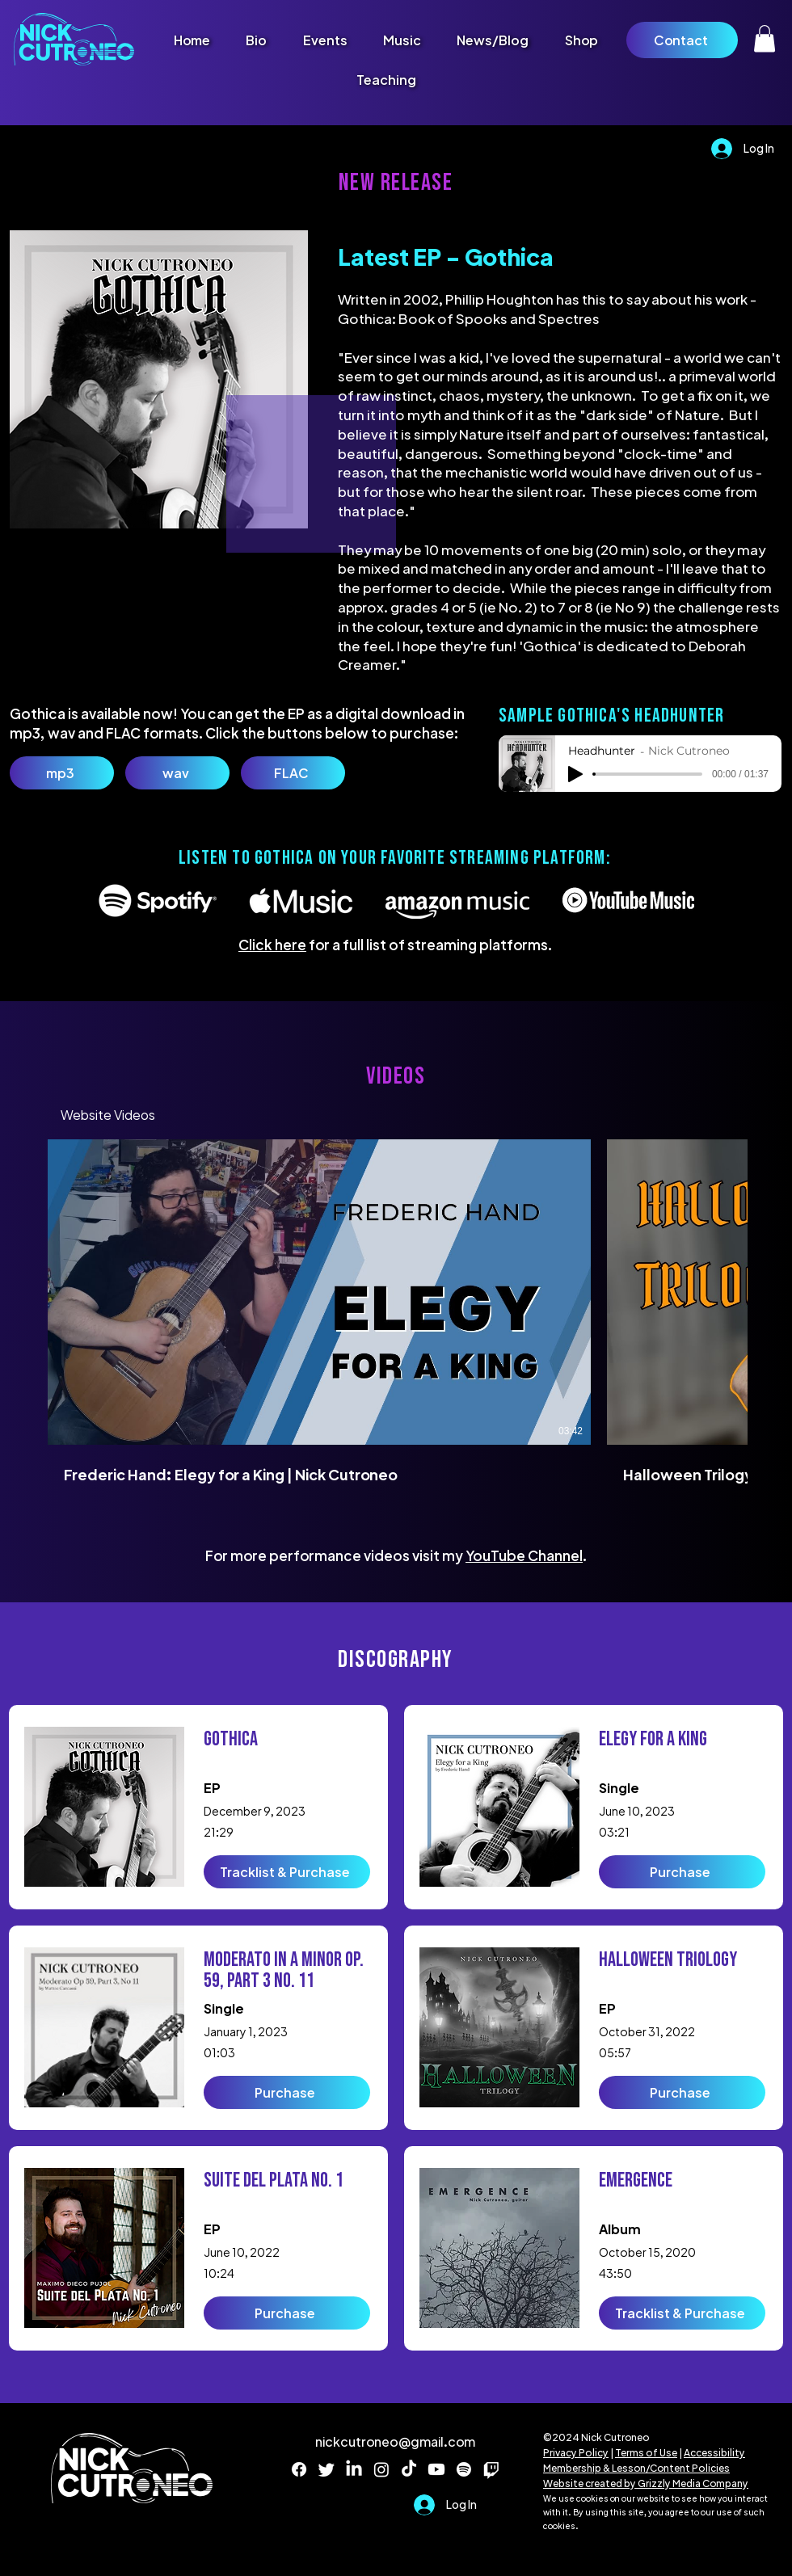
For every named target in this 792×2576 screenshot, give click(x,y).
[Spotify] (464, 2469)
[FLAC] (293, 772)
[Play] (575, 774)
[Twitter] (326, 2469)
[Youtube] (436, 2469)
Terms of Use (646, 2453)
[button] (764, 38)
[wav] (177, 772)
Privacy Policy (576, 2453)
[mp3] (62, 772)
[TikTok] (409, 2469)
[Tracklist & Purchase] (287, 1871)
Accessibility (714, 2453)
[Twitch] (491, 2469)
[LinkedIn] (354, 2469)
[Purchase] (287, 2092)
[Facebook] (299, 2469)
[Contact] (682, 40)
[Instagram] (381, 2469)
